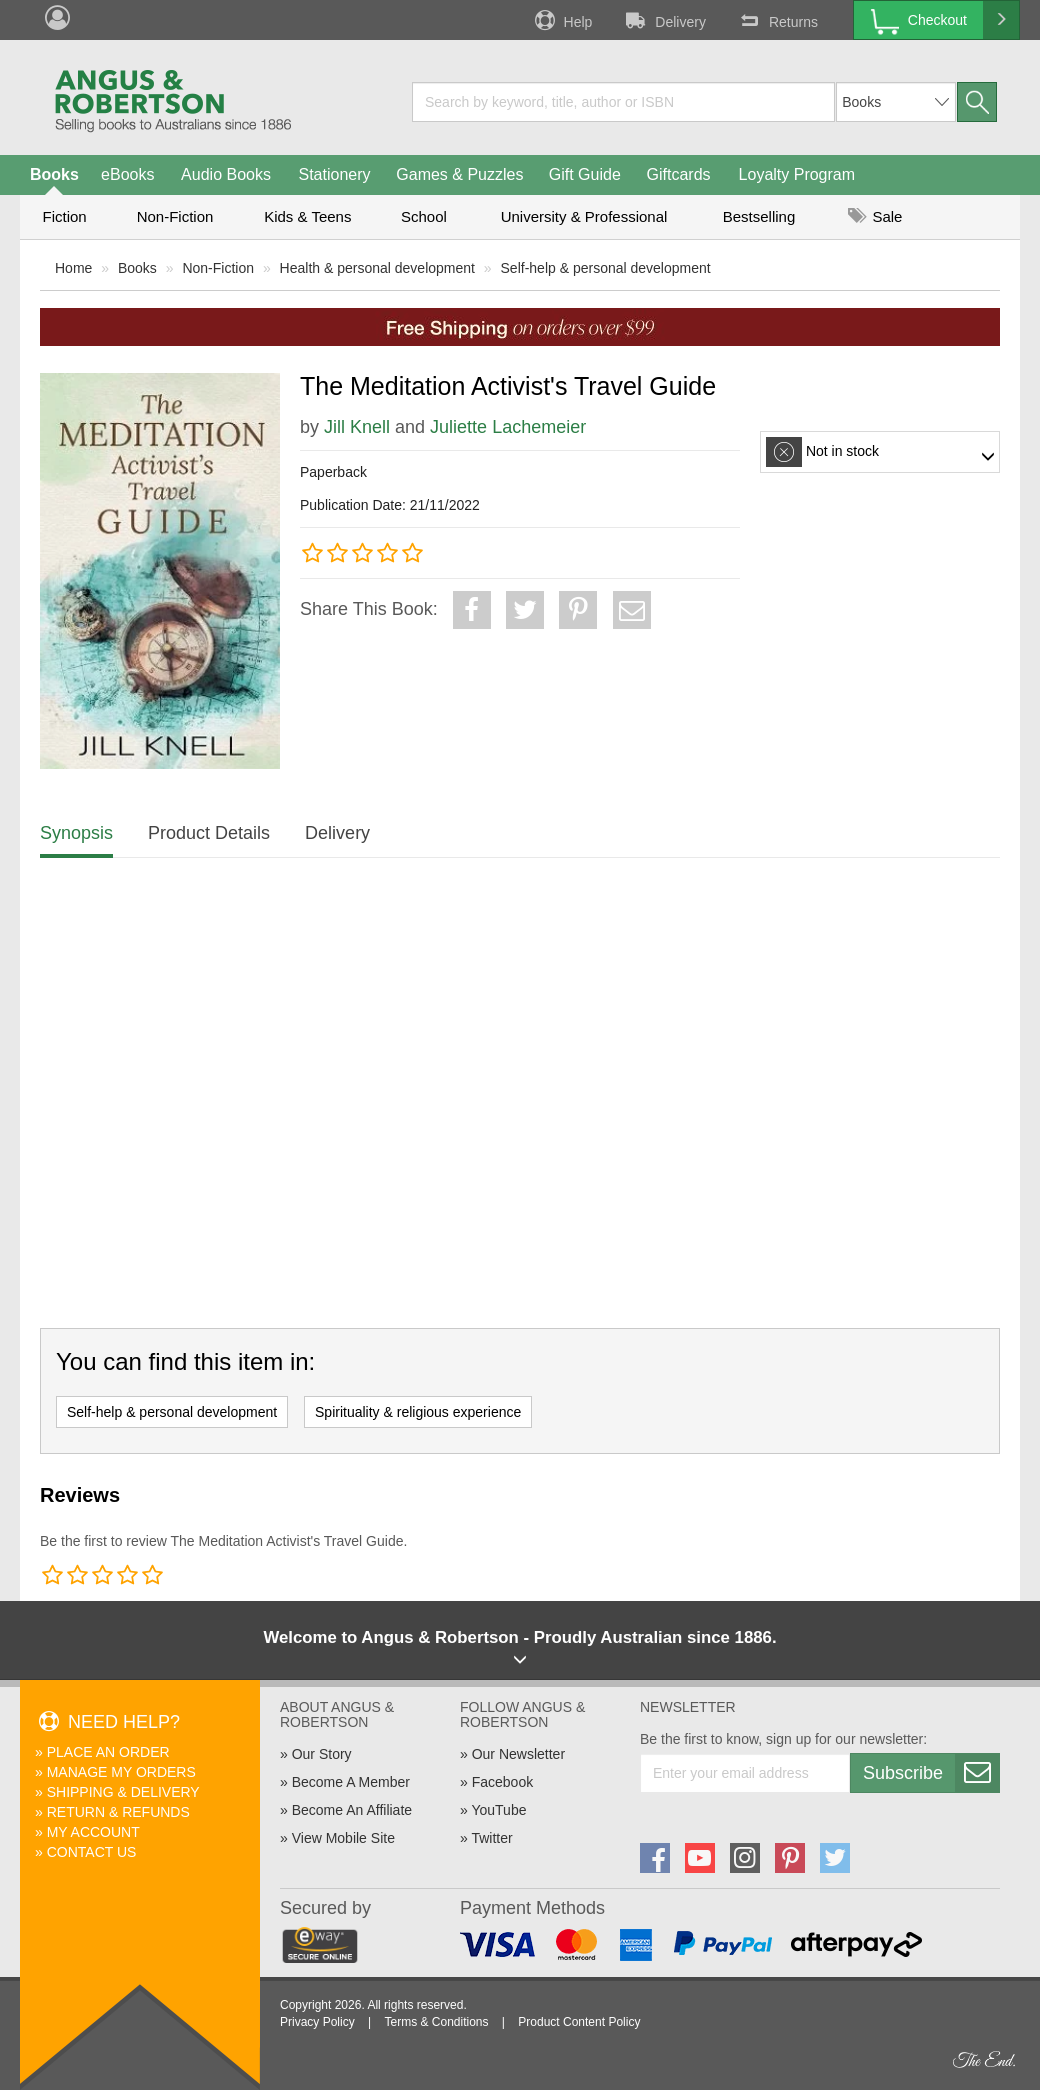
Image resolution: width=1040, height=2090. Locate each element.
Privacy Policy (317, 2022)
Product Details (209, 833)
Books (54, 174)
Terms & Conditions (436, 2022)
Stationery (334, 174)
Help (562, 20)
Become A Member (351, 1782)
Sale (875, 216)
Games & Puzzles (459, 174)
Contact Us (92, 1852)
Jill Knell (357, 427)
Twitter (491, 1838)
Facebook (502, 1782)
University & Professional (584, 216)
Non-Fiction (175, 216)
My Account (93, 1832)
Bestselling (759, 216)
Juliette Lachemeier (508, 427)
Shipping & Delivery (123, 1792)
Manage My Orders (121, 1772)
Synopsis (76, 833)
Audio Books (226, 174)
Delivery (664, 20)
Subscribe (931, 1773)
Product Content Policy (579, 2022)
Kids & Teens (307, 216)
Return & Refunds (118, 1812)
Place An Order (108, 1752)
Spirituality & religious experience (418, 1412)
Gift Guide (585, 174)
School (424, 216)
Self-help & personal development (606, 268)
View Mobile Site (343, 1838)
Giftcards (679, 174)
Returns (777, 20)
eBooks (127, 174)
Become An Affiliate (352, 1810)
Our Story (322, 1754)
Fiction (64, 216)
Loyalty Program (797, 174)
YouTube (498, 1810)
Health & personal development (377, 268)
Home (73, 268)
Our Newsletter (518, 1754)
